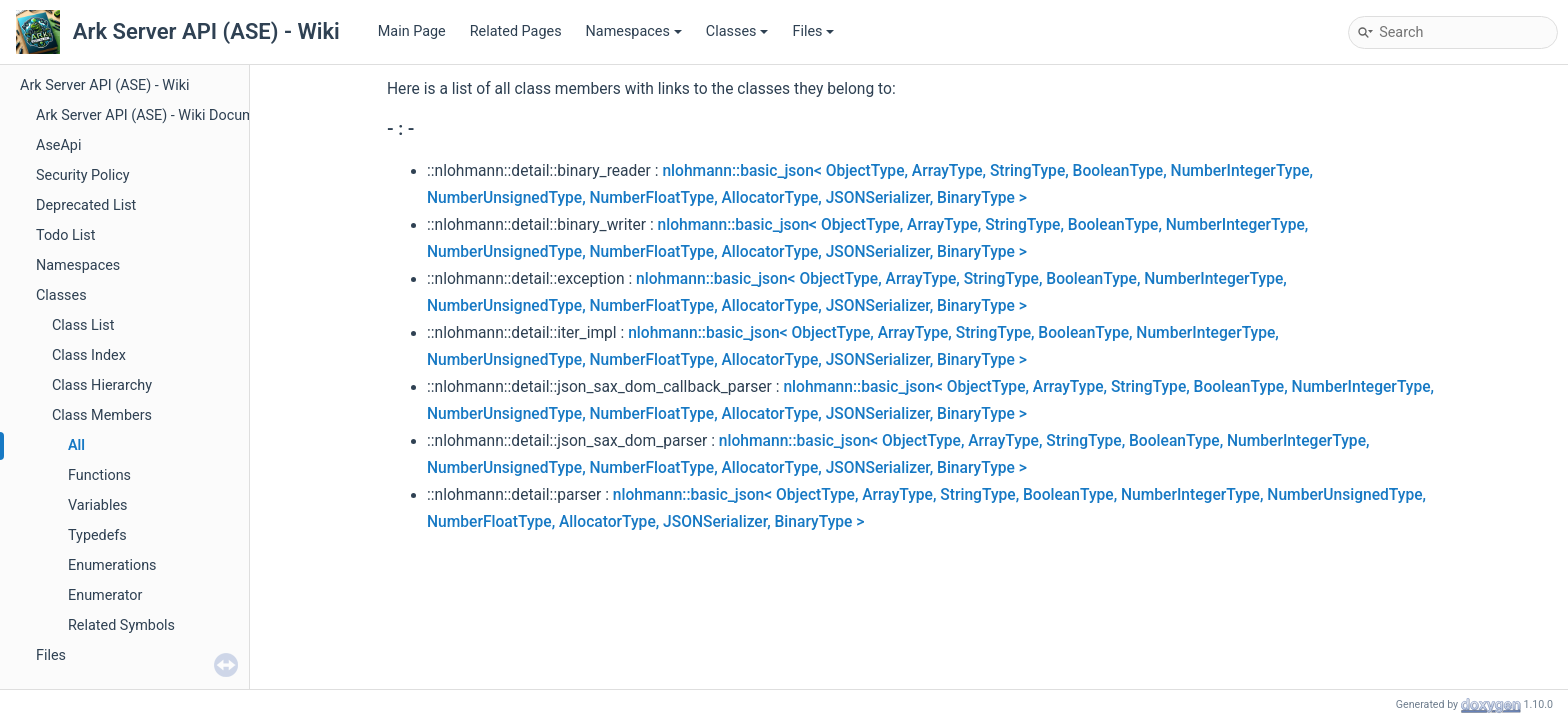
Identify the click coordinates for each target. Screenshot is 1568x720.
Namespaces (634, 31)
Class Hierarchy (102, 385)
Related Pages (516, 31)
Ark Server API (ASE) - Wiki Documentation (171, 115)
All (76, 445)
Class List (83, 325)
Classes (737, 31)
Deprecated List (86, 205)
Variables (98, 505)
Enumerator (105, 595)
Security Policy (83, 175)
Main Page (412, 31)
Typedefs (97, 535)
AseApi (58, 145)
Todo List (65, 235)
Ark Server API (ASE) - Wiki (104, 85)
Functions (99, 475)
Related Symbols (121, 625)
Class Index (89, 355)
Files (813, 31)
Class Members (102, 415)
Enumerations (112, 565)
